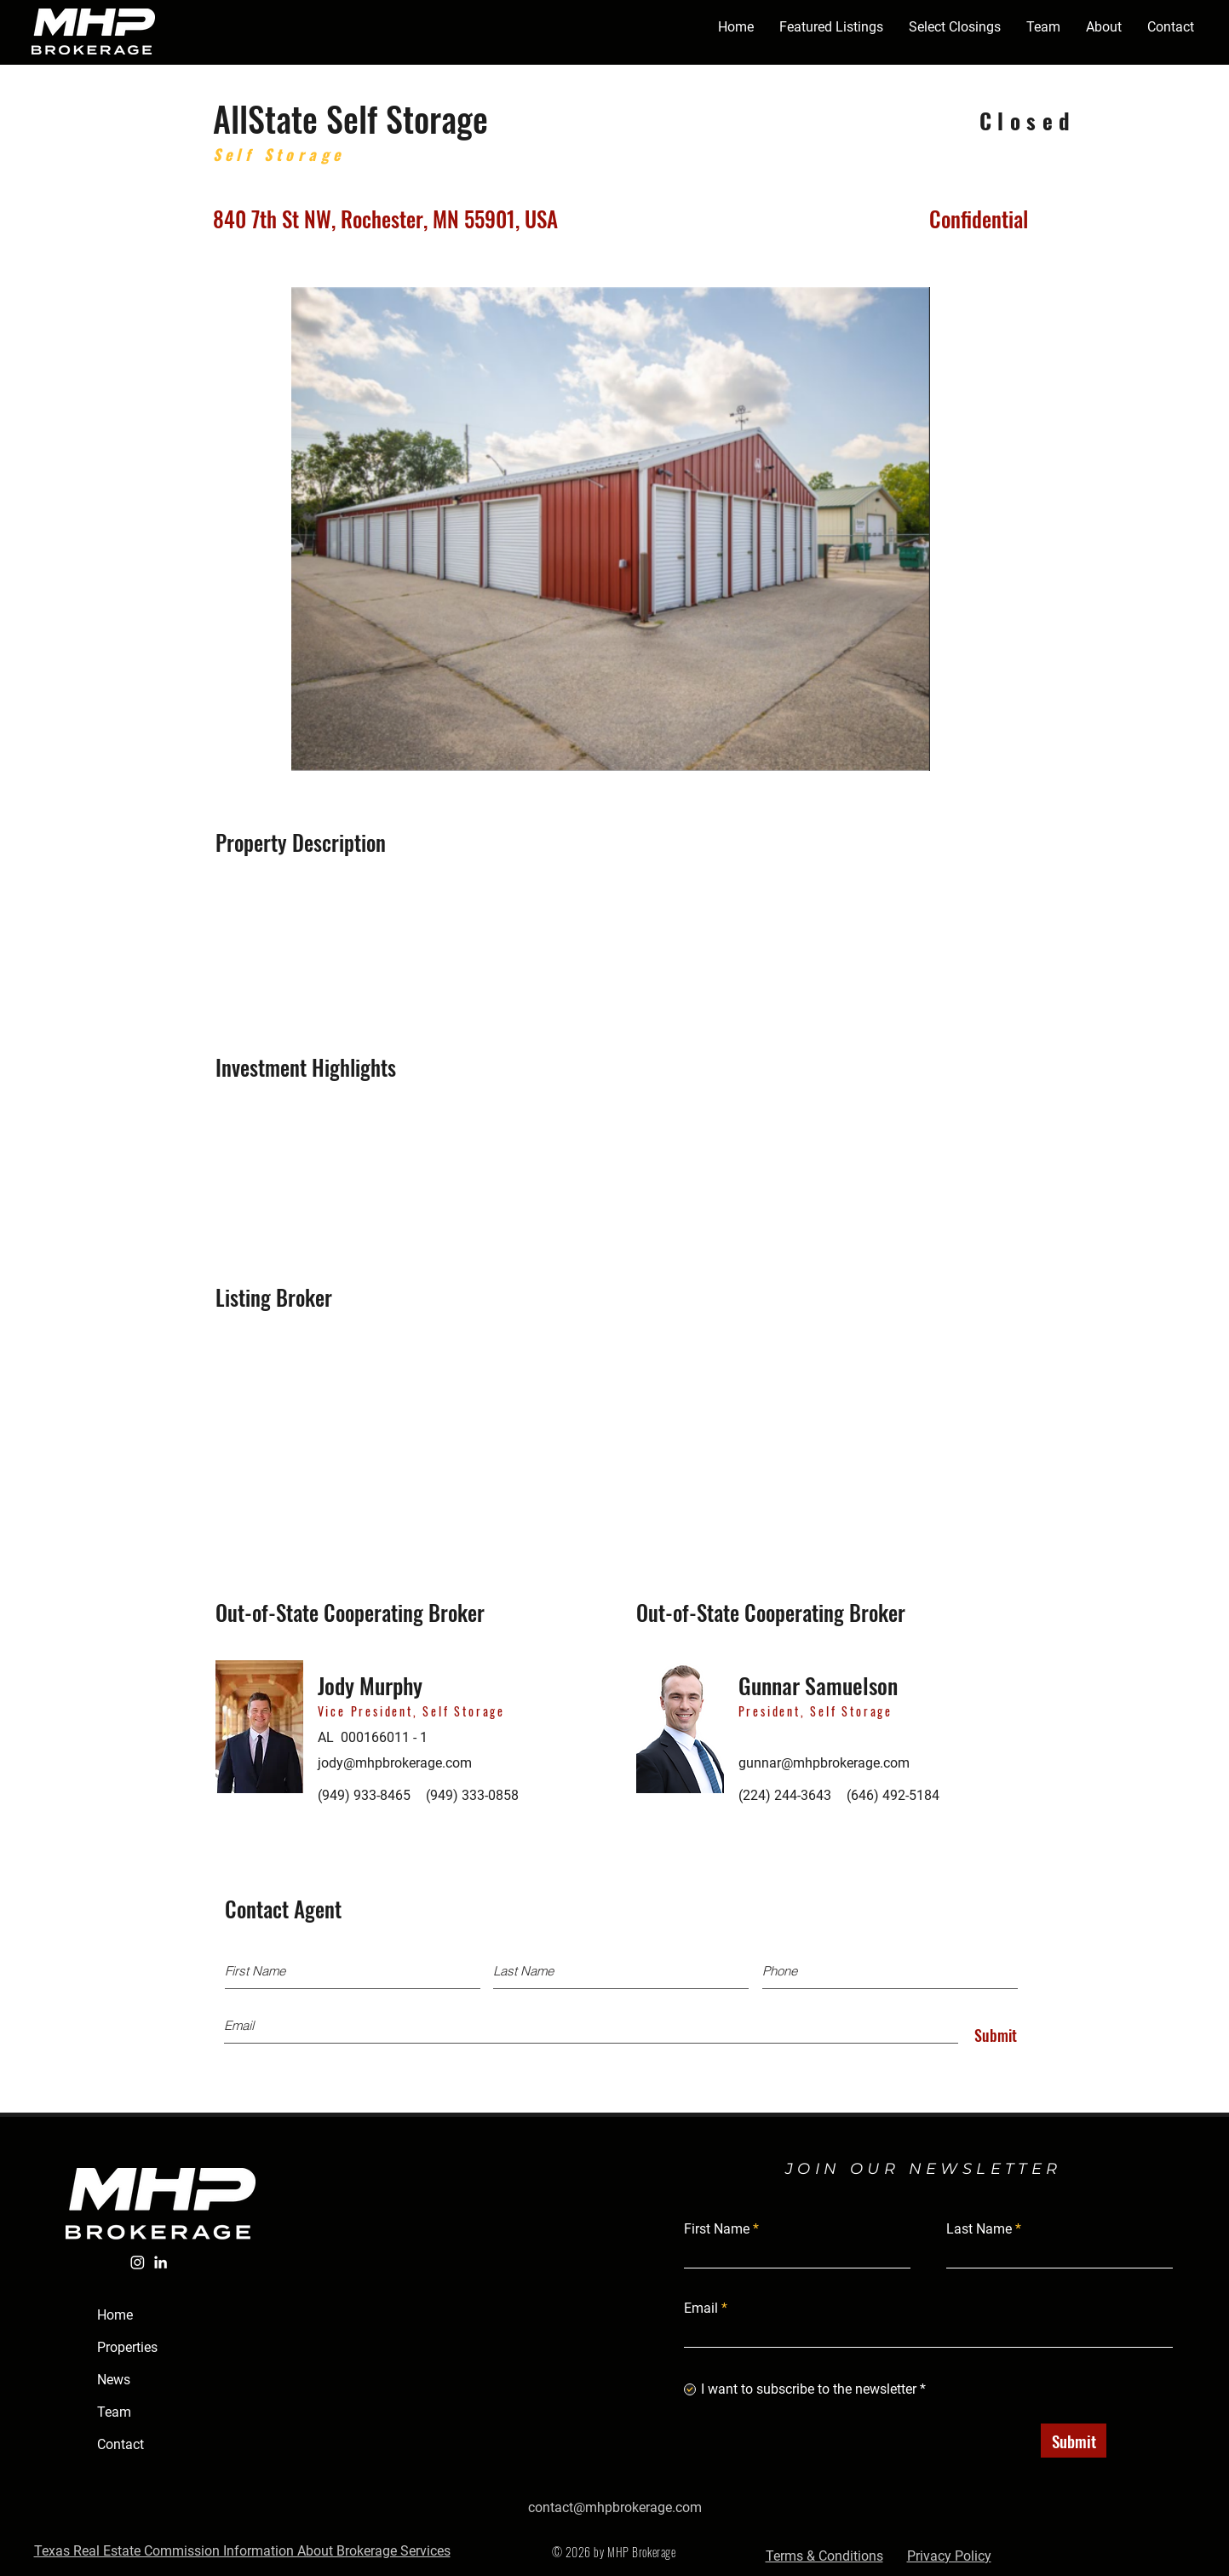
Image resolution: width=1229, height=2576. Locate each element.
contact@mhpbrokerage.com (615, 2507)
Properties (127, 2347)
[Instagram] (137, 2262)
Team (114, 2412)
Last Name (979, 2229)
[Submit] (991, 2036)
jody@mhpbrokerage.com (395, 1763)
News (113, 2380)
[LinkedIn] (160, 2262)
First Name (716, 2229)
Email (701, 2308)
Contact (120, 2444)
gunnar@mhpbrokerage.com (824, 1763)
